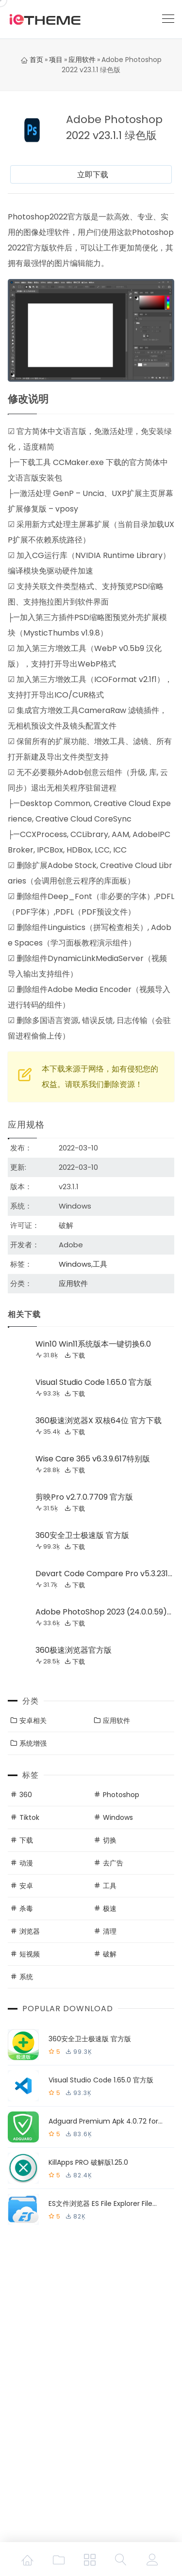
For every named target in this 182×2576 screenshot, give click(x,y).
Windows (75, 1264)
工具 (100, 1264)
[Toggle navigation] (168, 19)
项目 (56, 59)
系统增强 (33, 1743)
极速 (109, 1908)
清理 (109, 1931)
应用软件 (82, 59)
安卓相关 (33, 1720)
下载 (78, 1355)
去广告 (113, 1863)
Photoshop (121, 1795)
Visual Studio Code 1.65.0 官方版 (93, 1382)
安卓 (26, 1886)
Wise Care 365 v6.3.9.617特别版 (92, 1458)
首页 (32, 59)
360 (25, 1795)
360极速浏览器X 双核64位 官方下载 (98, 1420)
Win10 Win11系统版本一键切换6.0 (93, 1344)
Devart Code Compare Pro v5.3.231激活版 (101, 1575)
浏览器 (29, 1931)
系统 (26, 1977)
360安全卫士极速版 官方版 (82, 1535)
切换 (109, 1840)
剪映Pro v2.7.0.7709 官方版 (84, 1497)
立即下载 (92, 175)
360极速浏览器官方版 (73, 1650)
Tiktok (29, 1817)
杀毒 (26, 1908)
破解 (109, 1954)
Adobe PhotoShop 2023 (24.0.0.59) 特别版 (101, 1613)
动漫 (26, 1863)
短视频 (29, 1954)
